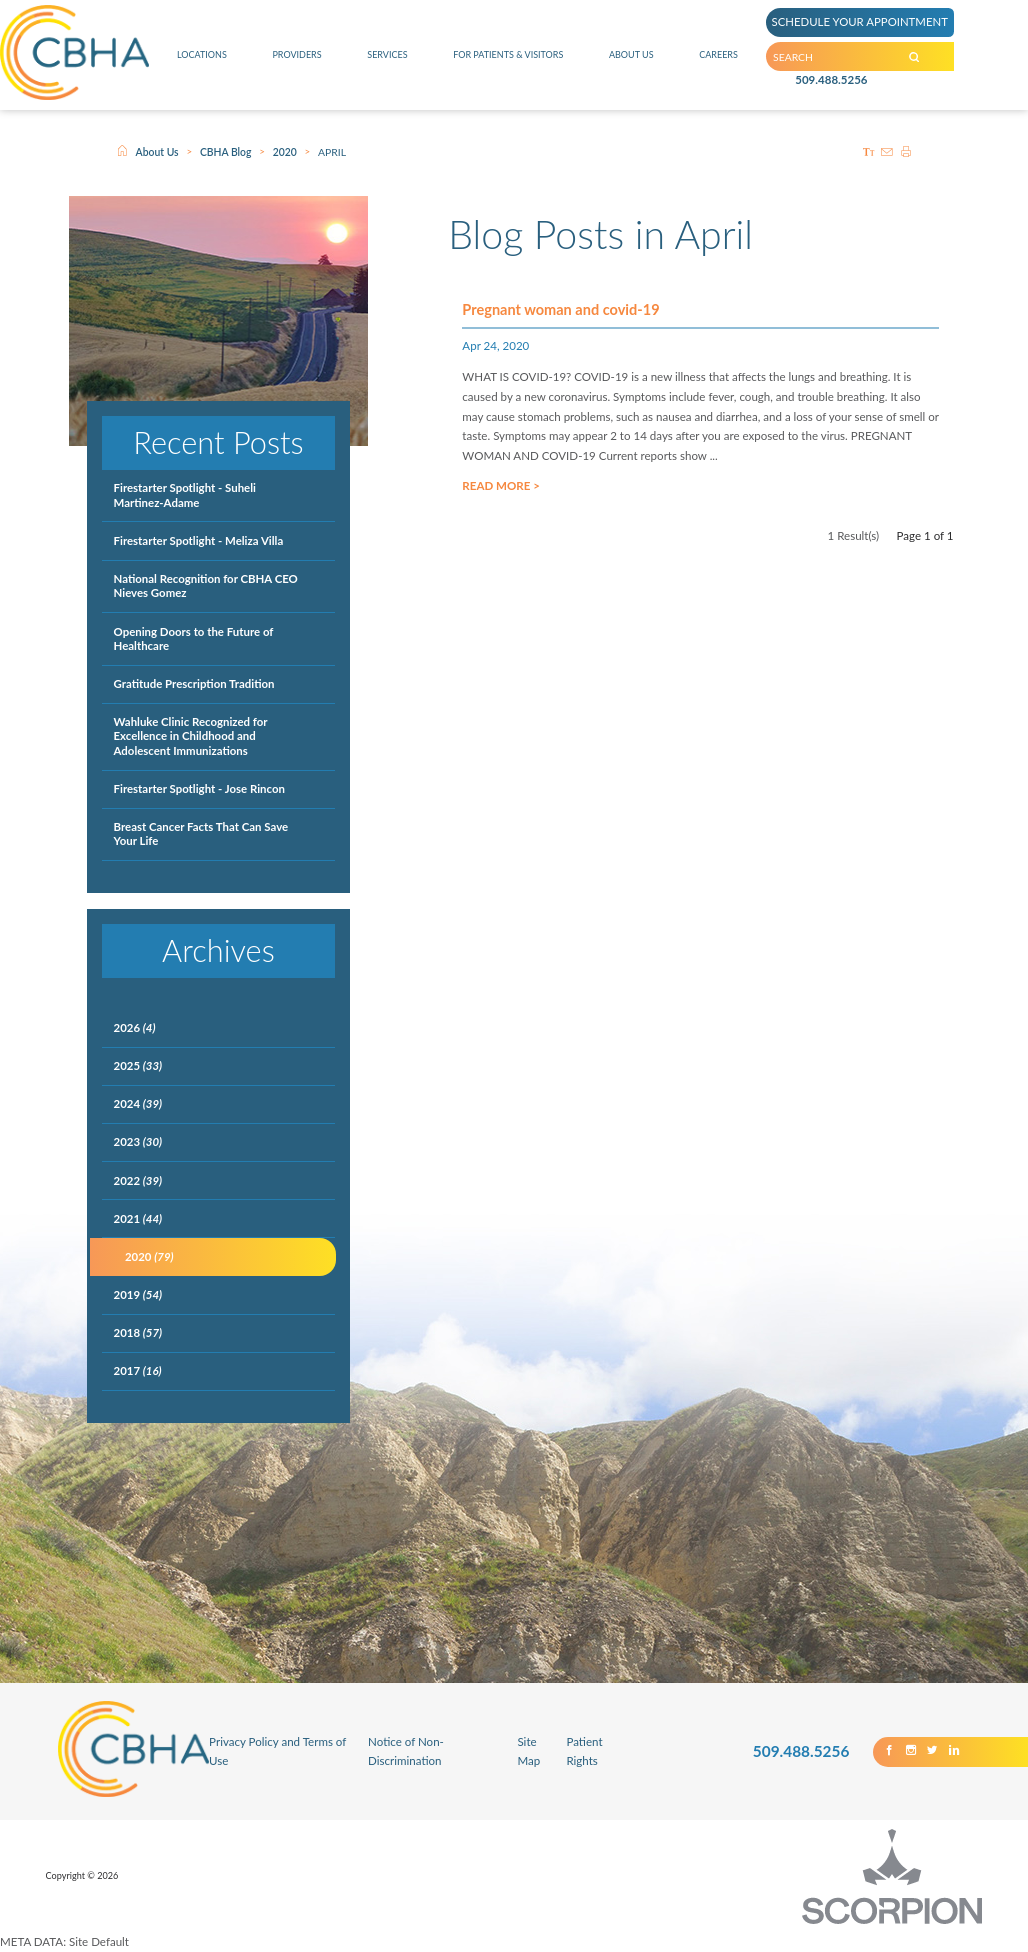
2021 (138, 1218)
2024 (138, 1103)
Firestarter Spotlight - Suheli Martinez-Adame (185, 494)
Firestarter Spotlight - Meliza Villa (199, 540)
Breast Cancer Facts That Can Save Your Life (201, 833)
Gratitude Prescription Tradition (194, 683)
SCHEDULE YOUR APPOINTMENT (876, 23)
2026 (135, 1027)
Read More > (500, 503)
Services (382, 64)
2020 (285, 152)
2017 (138, 1370)
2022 (138, 1180)
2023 (138, 1141)
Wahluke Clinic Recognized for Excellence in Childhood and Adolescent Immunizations (191, 736)
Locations (201, 64)
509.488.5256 (831, 95)
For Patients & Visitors (508, 64)
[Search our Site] (948, 65)
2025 (138, 1065)
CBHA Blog (226, 152)
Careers (721, 64)
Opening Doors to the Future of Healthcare (194, 638)
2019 (138, 1294)
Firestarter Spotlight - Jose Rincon (199, 788)
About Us (637, 64)
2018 (138, 1332)
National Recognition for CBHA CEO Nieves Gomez (206, 585)
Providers (294, 64)
